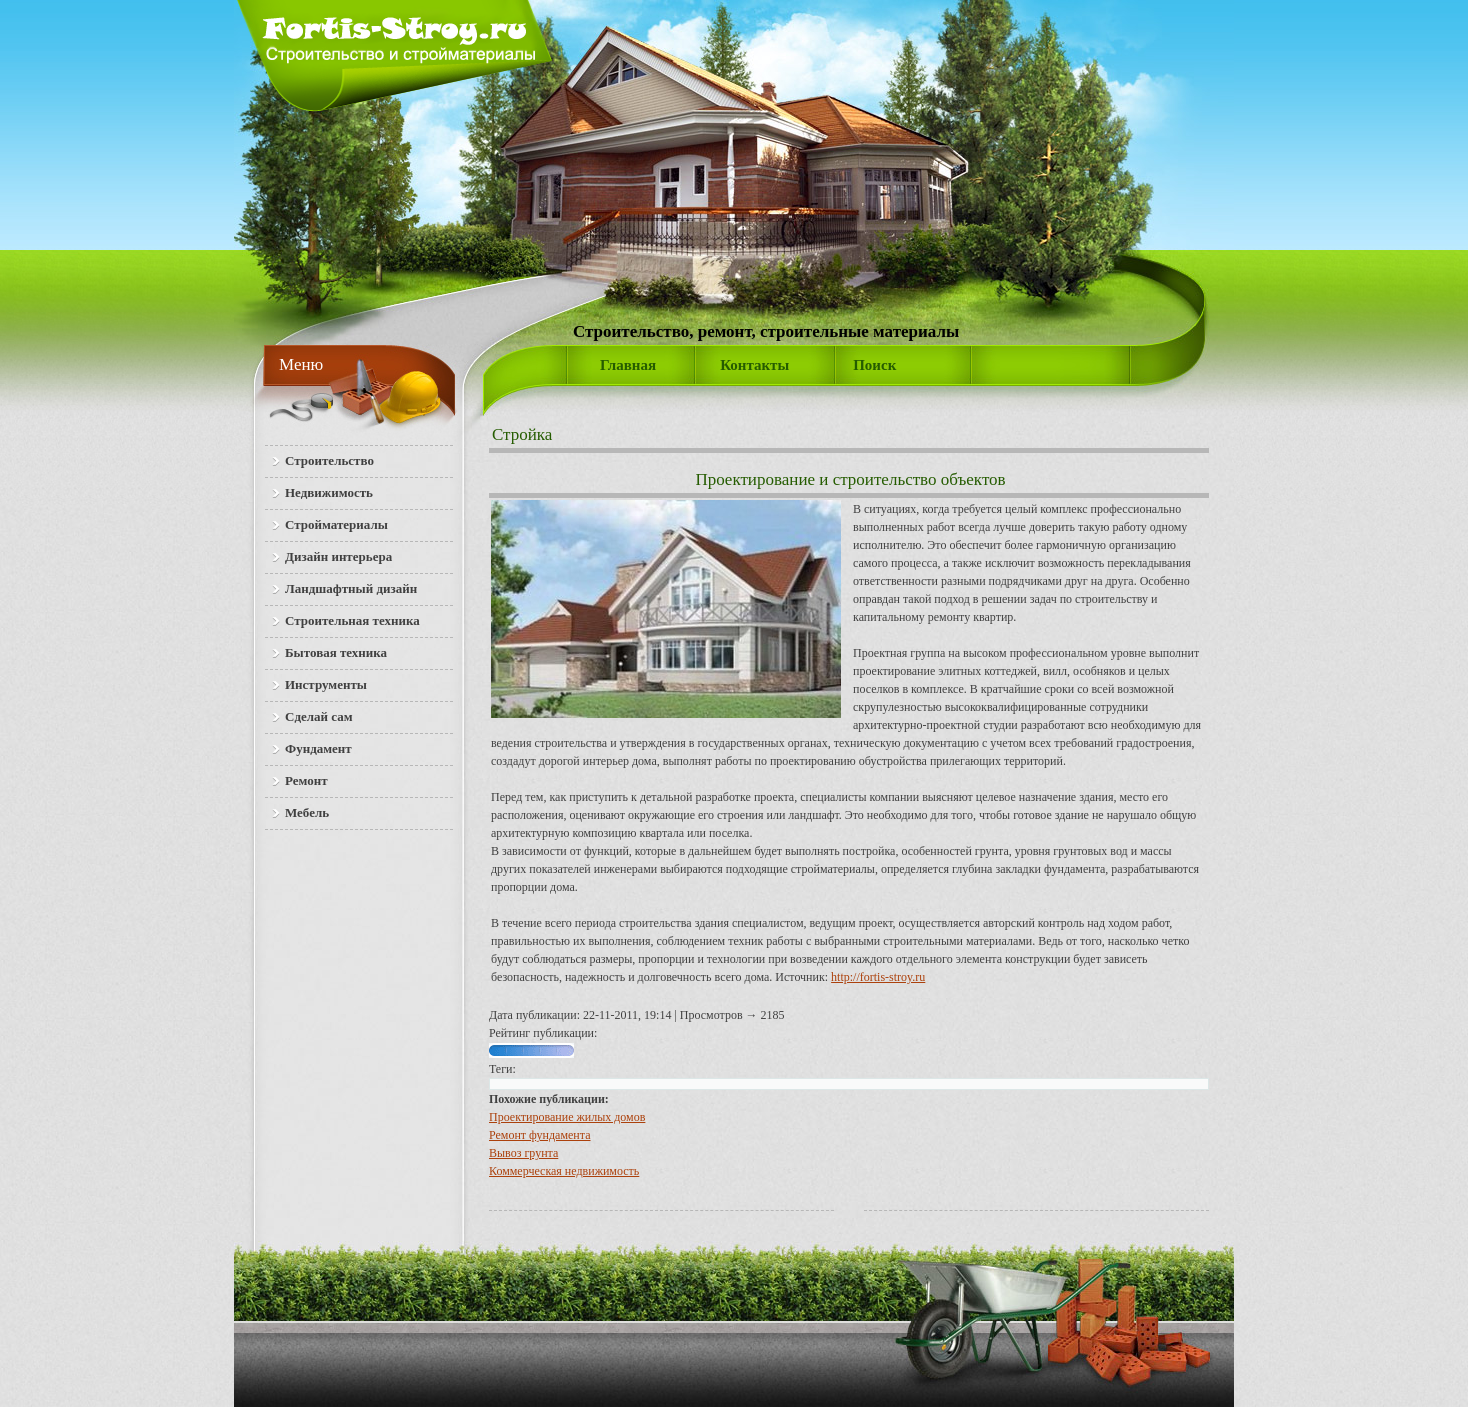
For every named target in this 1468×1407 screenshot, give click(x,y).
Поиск (874, 365)
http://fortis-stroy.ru (878, 977)
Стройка (522, 434)
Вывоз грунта (523, 1153)
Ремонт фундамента (540, 1135)
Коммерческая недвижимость (564, 1171)
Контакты (754, 365)
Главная (628, 365)
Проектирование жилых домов (567, 1117)
